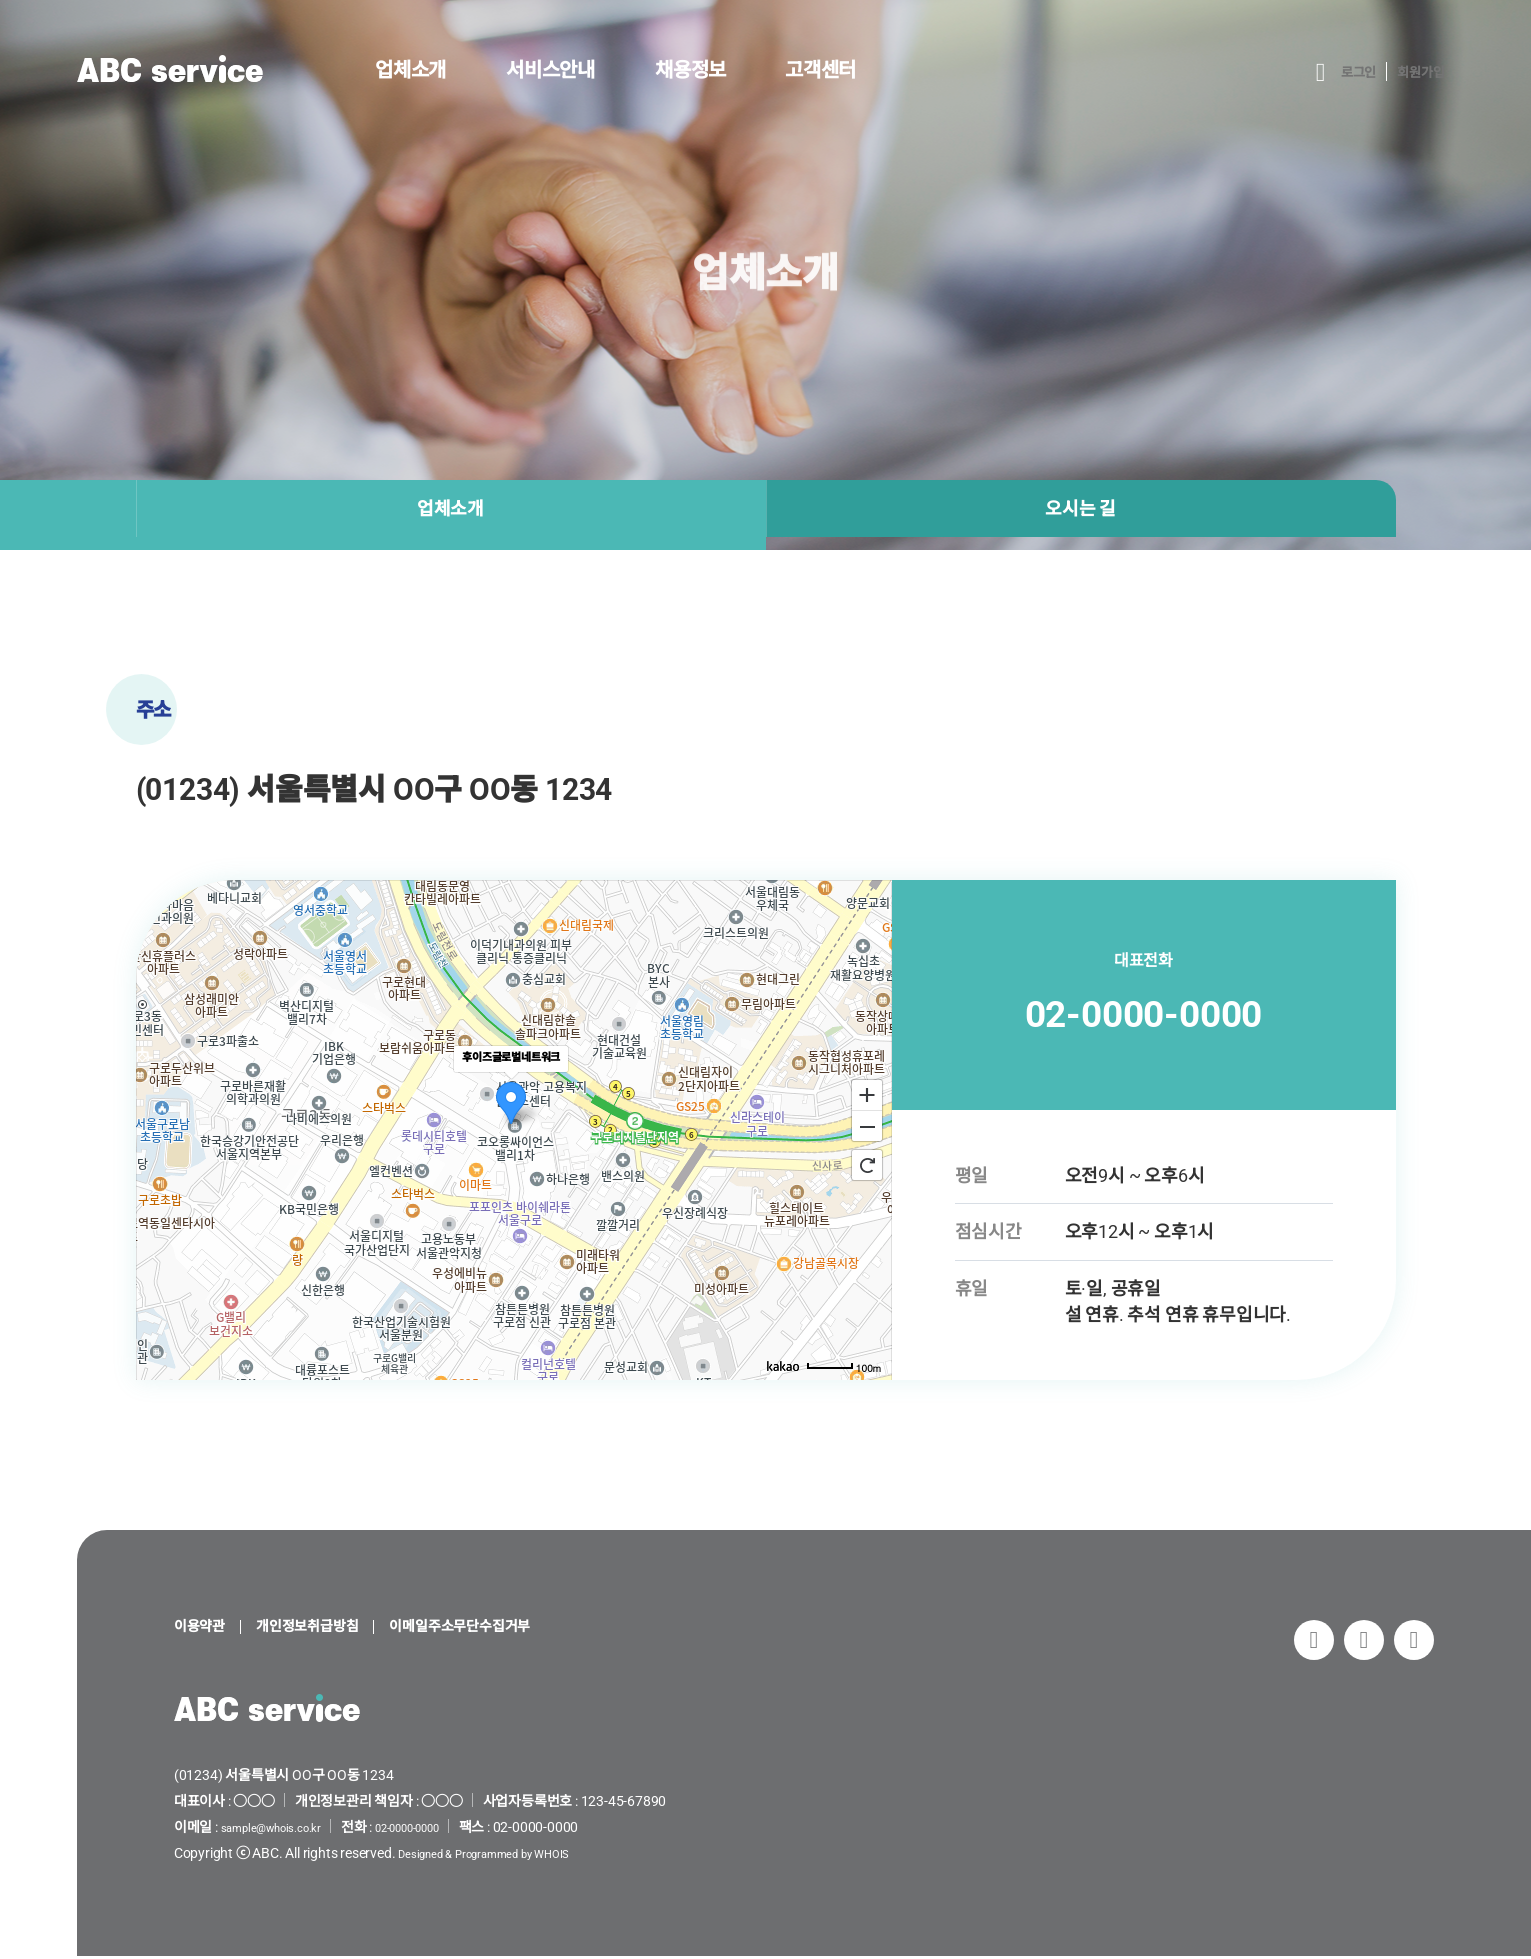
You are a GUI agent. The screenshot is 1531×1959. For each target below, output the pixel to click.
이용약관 (205, 1628)
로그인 (1342, 72)
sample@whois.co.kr (284, 1830)
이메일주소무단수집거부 (512, 1628)
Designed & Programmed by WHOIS (504, 1856)
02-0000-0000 (1144, 1012)
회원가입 (1414, 72)
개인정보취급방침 (331, 1628)
